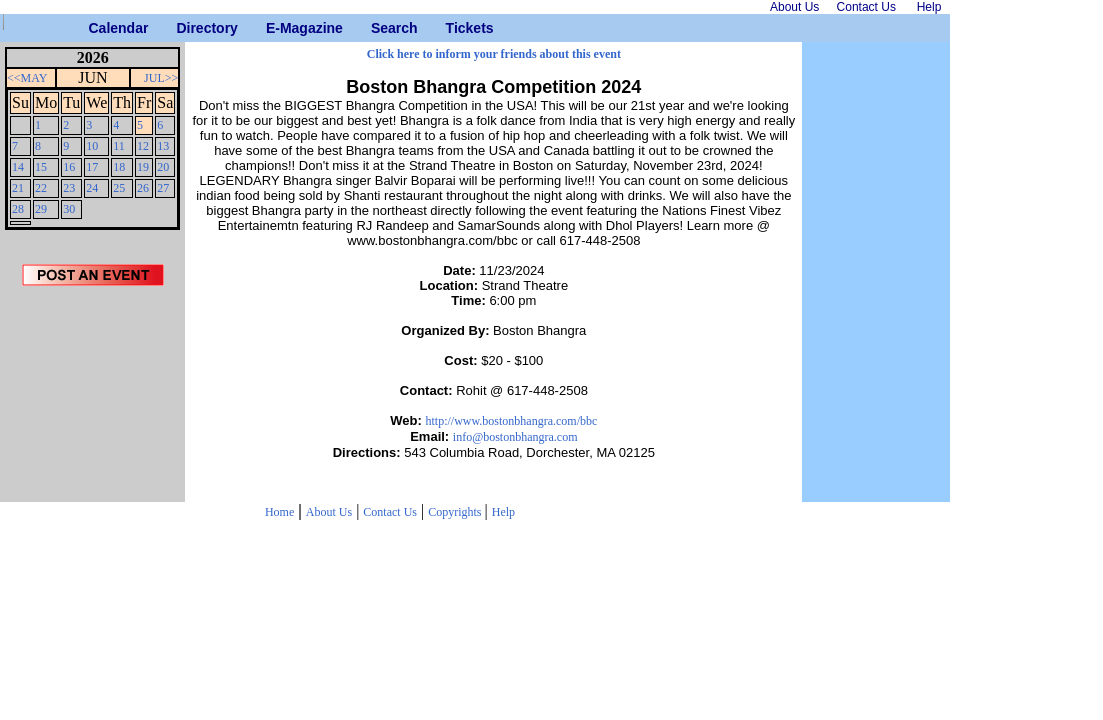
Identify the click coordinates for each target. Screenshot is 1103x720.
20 (163, 167)
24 (92, 188)
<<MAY (27, 78)
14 (18, 167)
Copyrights (456, 512)
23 (69, 188)
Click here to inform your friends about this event (494, 54)
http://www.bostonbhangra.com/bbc (511, 421)
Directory (183, 28)
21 (18, 188)
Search (378, 28)
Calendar (96, 28)
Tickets (453, 28)
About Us (329, 512)
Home (279, 512)
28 (18, 209)
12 (143, 146)
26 (143, 188)
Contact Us (390, 512)
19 (143, 167)
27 (163, 188)
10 (92, 146)
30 (69, 209)
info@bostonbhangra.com (515, 437)
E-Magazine (273, 28)
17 (92, 167)
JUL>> (161, 78)
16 (69, 167)
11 (119, 146)
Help (503, 512)
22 (41, 188)
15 (41, 167)
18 (119, 167)
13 (163, 146)
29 (41, 209)
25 (119, 188)
